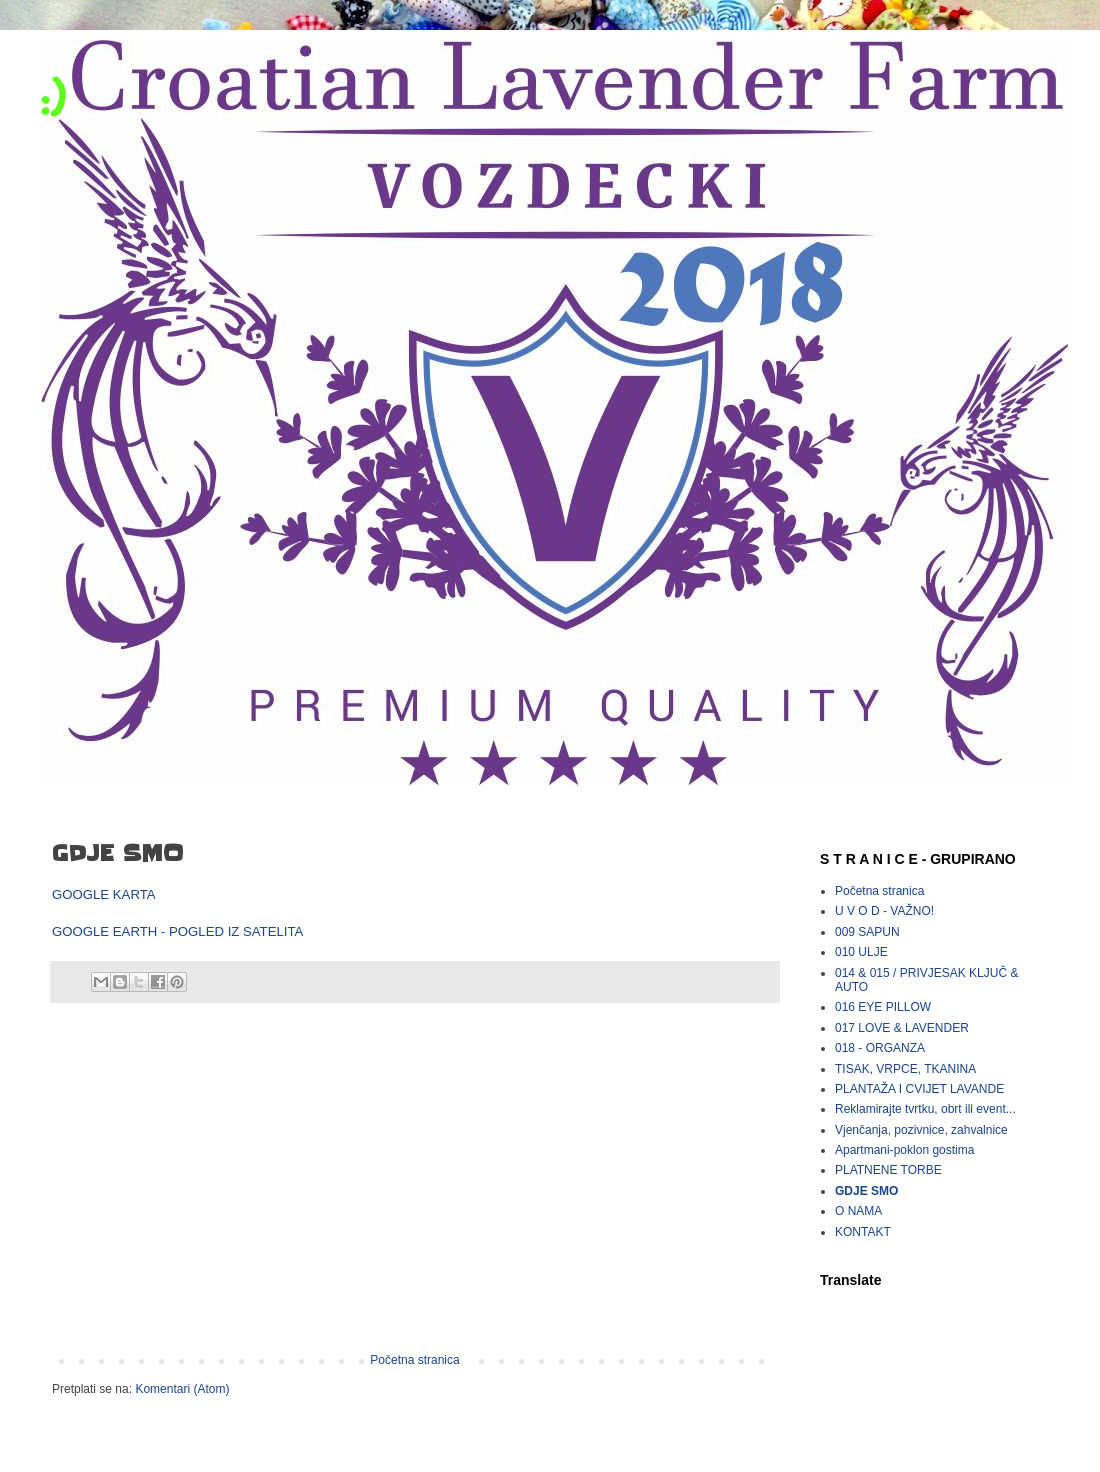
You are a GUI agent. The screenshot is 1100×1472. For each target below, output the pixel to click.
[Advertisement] (415, 1188)
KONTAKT (863, 1232)
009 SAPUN (867, 932)
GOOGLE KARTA (104, 894)
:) (53, 96)
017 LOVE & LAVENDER (902, 1028)
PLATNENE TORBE (888, 1170)
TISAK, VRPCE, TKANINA (905, 1069)
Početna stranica (414, 1360)
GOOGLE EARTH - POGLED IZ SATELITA (177, 931)
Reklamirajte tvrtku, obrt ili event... (925, 1109)
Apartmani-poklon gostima (904, 1150)
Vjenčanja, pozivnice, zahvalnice (921, 1130)
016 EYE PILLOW (883, 1007)
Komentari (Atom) (182, 1389)
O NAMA (858, 1211)
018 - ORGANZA (880, 1048)
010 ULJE (861, 952)
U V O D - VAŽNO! (884, 911)
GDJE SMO (866, 1191)
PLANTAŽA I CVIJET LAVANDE (919, 1089)
